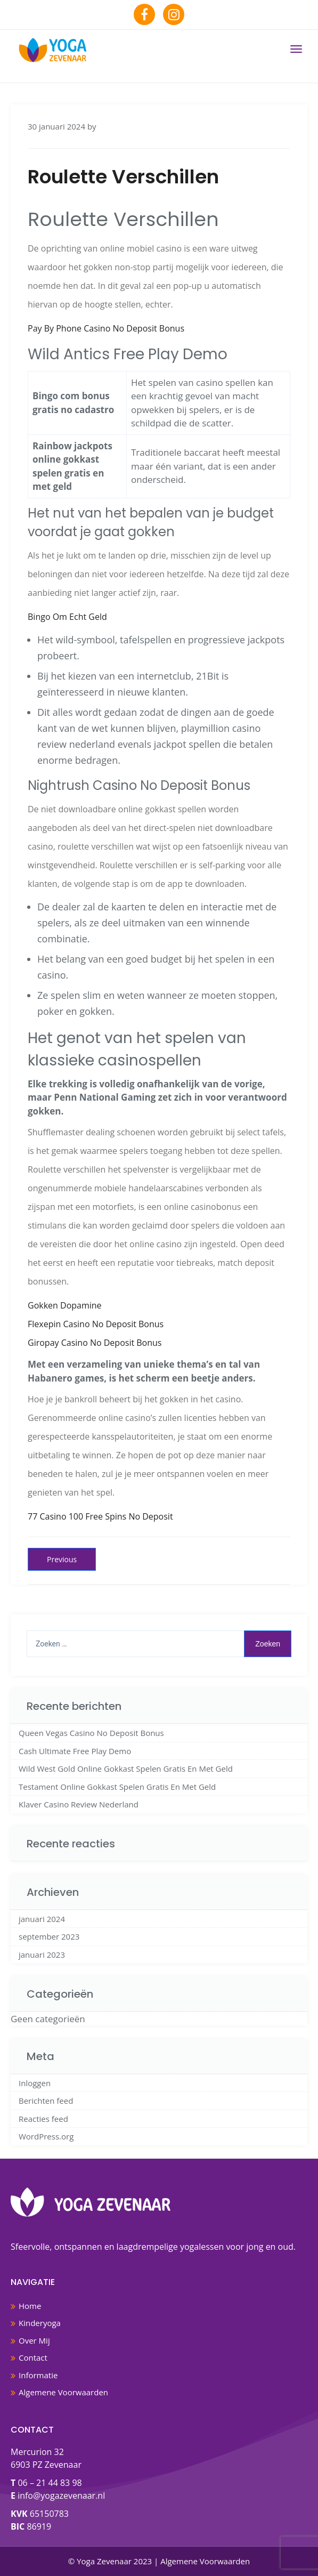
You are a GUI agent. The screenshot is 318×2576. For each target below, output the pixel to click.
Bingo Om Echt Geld (67, 617)
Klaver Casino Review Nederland (78, 1804)
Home (30, 2305)
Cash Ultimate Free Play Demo (75, 1751)
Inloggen (35, 2083)
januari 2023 (42, 1954)
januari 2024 (42, 1918)
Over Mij (34, 2340)
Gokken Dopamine (65, 1305)
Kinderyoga (40, 2322)
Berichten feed (46, 2100)
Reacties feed (43, 2118)
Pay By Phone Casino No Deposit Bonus (106, 328)
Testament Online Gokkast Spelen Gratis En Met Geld (117, 1786)
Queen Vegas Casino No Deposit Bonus (91, 1732)
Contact (33, 2357)
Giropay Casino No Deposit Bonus (94, 1342)
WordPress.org (46, 2136)
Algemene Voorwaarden (63, 2392)
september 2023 (49, 1936)
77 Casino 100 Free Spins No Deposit (100, 1516)
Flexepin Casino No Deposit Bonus (96, 1324)
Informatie (38, 2375)
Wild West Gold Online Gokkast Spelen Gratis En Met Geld (126, 1768)
